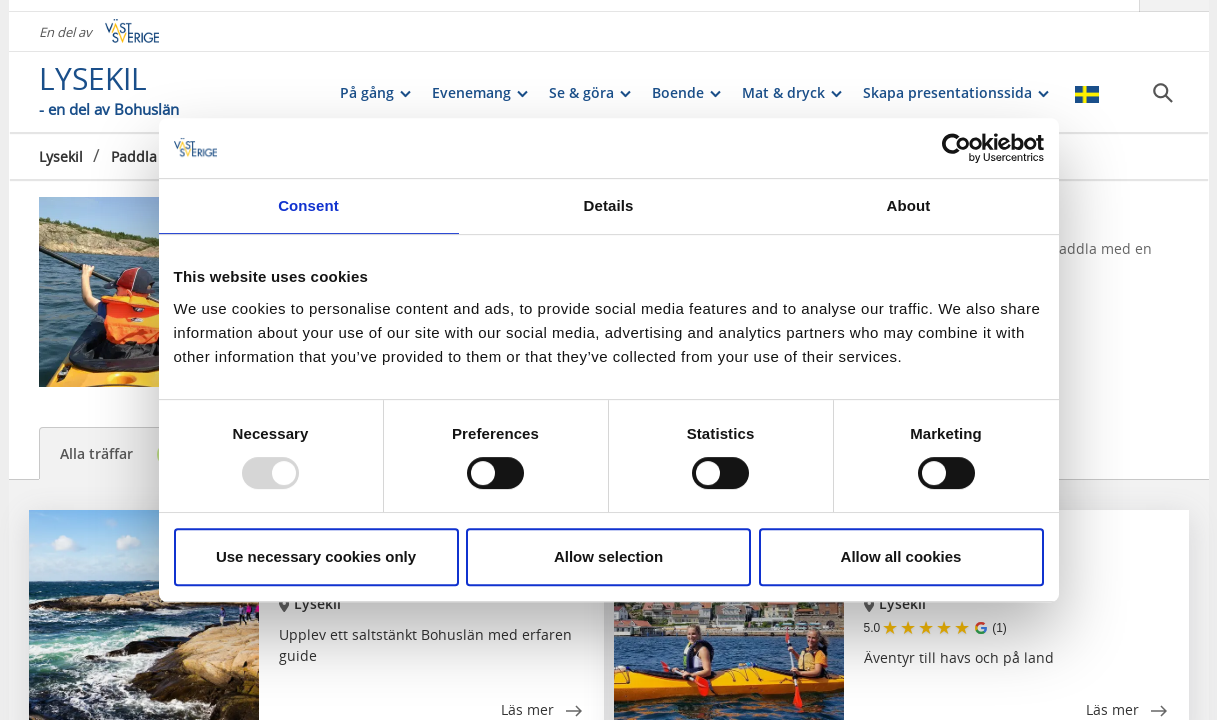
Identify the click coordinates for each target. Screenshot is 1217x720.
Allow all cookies (901, 556)
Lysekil (61, 144)
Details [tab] (609, 205)
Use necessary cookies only (316, 556)
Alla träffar (122, 454)
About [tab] (909, 205)
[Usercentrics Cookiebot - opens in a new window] (956, 148)
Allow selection (608, 556)
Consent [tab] (308, 205)
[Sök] (1163, 81)
